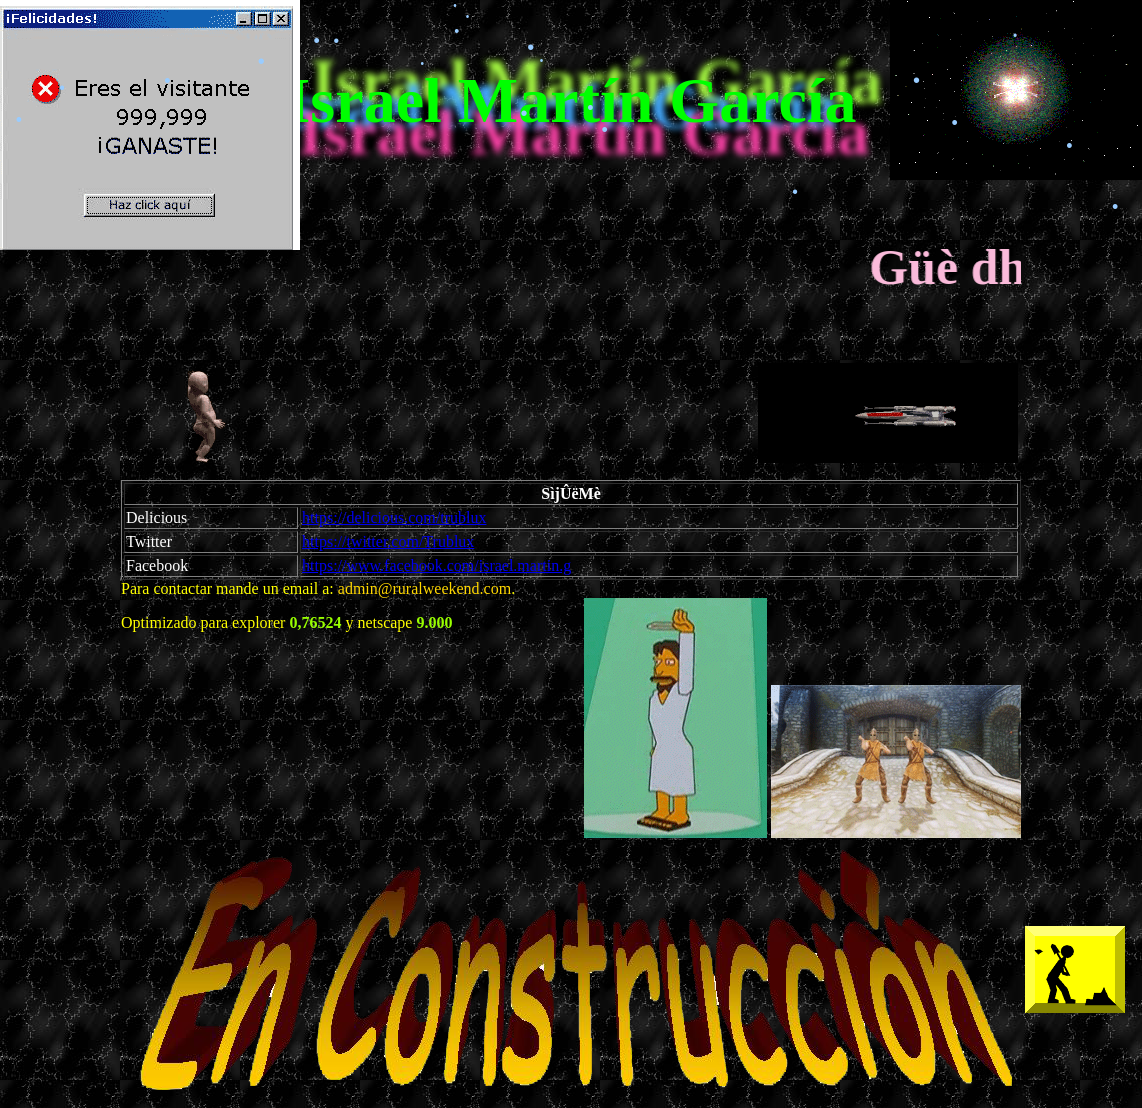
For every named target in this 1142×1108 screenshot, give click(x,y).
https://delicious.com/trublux (394, 517)
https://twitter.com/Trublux (388, 541)
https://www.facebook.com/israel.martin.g (436, 565)
